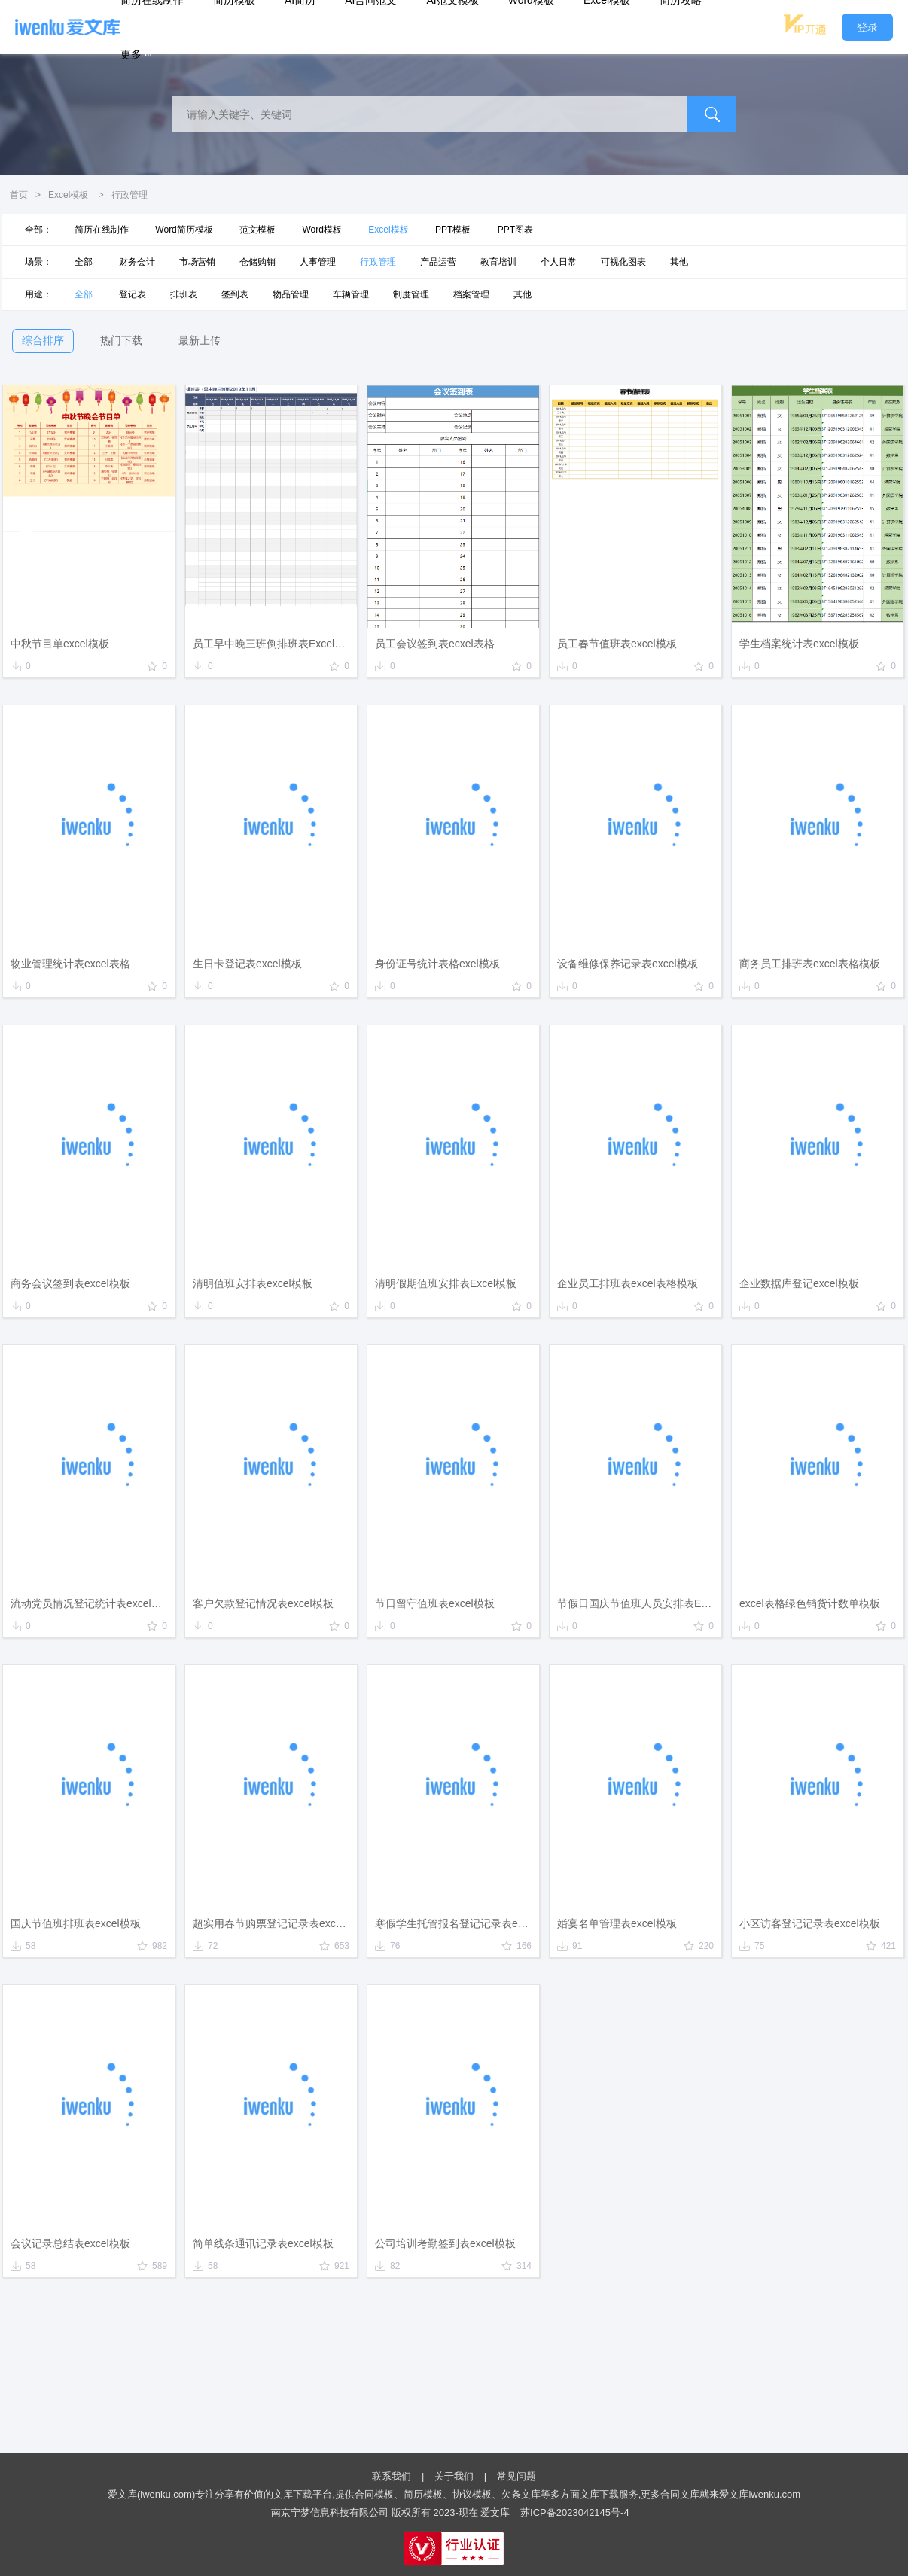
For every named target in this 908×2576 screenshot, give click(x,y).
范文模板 (257, 229)
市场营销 (197, 262)
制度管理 (411, 294)
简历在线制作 (102, 229)
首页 (19, 194)
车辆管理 (351, 294)
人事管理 (318, 262)
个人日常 (559, 262)
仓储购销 (257, 262)
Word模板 (321, 229)
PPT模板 (453, 229)
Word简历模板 (183, 229)
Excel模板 (68, 194)
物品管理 (291, 294)
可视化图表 (623, 262)
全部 (84, 262)
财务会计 (137, 262)
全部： (38, 229)
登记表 (132, 294)
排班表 (183, 294)
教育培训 (498, 262)
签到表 (234, 294)
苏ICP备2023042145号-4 (574, 2512)
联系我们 (391, 2476)
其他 (679, 262)
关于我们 (454, 2476)
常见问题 (516, 2476)
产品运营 (438, 262)
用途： (38, 294)
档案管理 (471, 294)
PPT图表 (515, 229)
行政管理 (378, 262)
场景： (38, 262)
